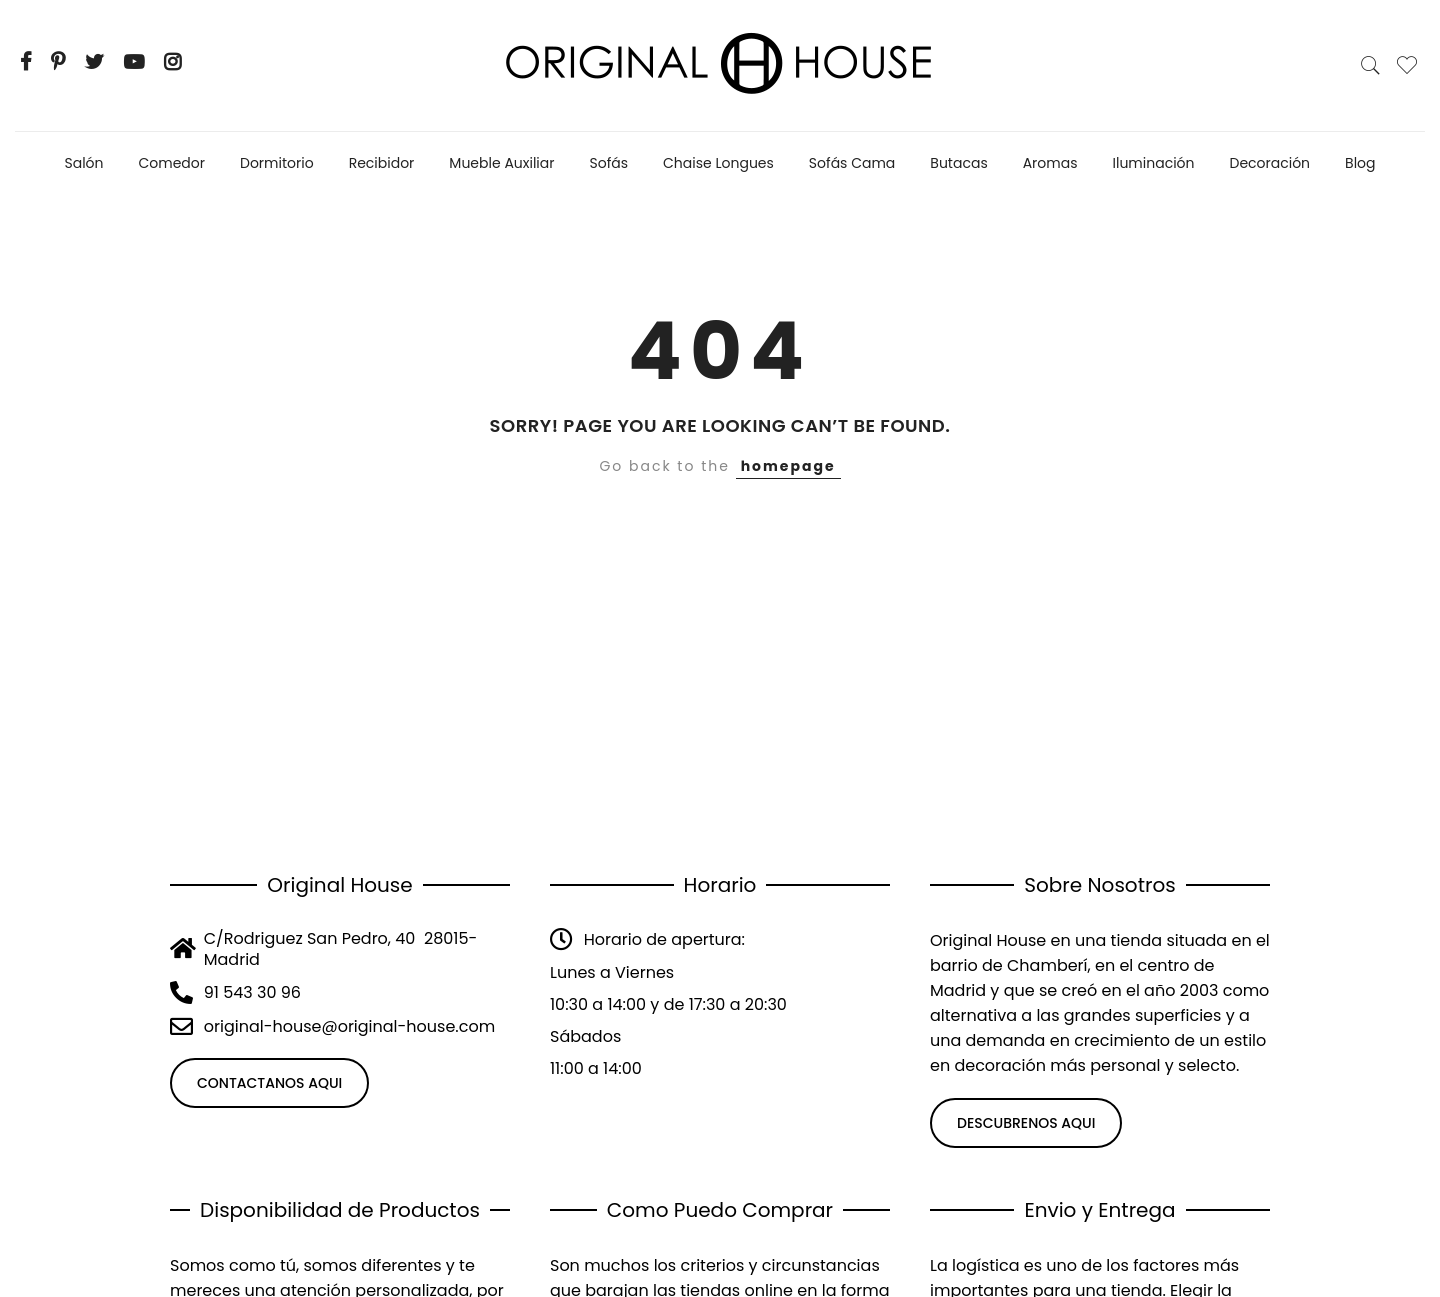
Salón (83, 163)
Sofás (609, 163)
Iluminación (1154, 163)
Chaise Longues (718, 163)
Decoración (1270, 163)
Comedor (172, 163)
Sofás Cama (852, 163)
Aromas (1050, 163)
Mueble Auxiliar (501, 163)
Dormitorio (277, 163)
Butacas (958, 163)
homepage (788, 466)
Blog (1360, 163)
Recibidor (382, 163)
